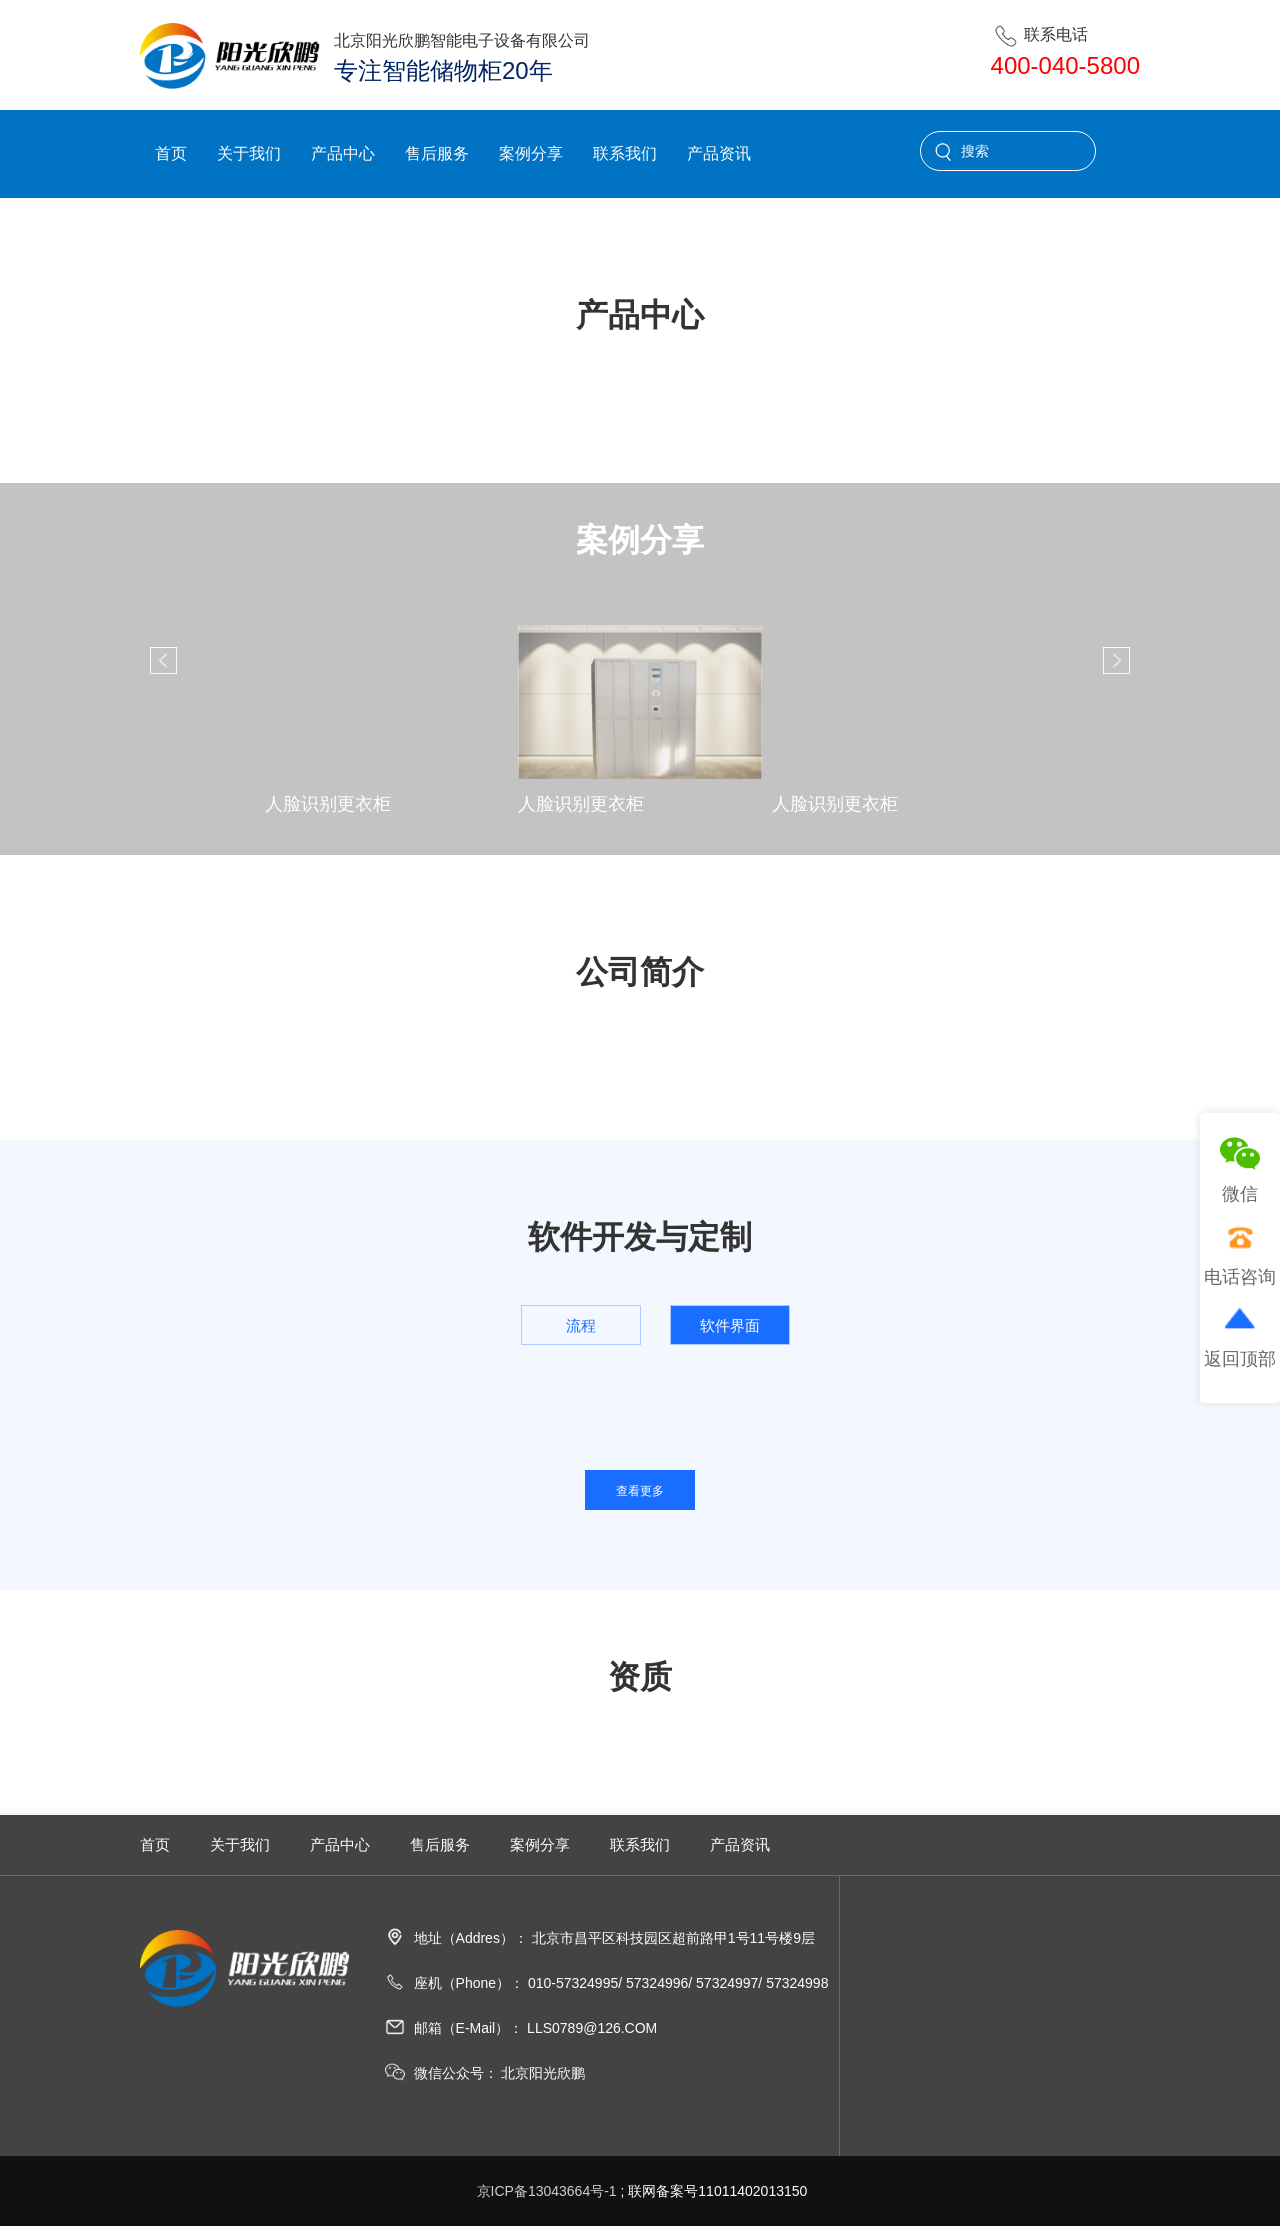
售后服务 (437, 153)
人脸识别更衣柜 (328, 804)
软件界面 (730, 1325)
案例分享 (531, 153)
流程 (581, 1325)
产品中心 (343, 153)
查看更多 (640, 1491)
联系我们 (625, 153)
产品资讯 (719, 153)
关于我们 (249, 153)
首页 (171, 153)
